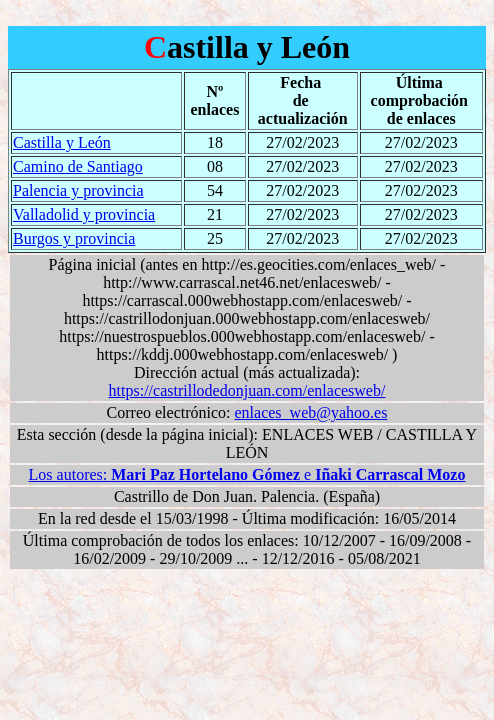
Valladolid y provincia (84, 214)
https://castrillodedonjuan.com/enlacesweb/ (247, 390)
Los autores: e (247, 474)
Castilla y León (62, 142)
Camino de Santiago (78, 166)
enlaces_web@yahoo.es (311, 412)
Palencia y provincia (78, 190)
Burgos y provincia (74, 238)
